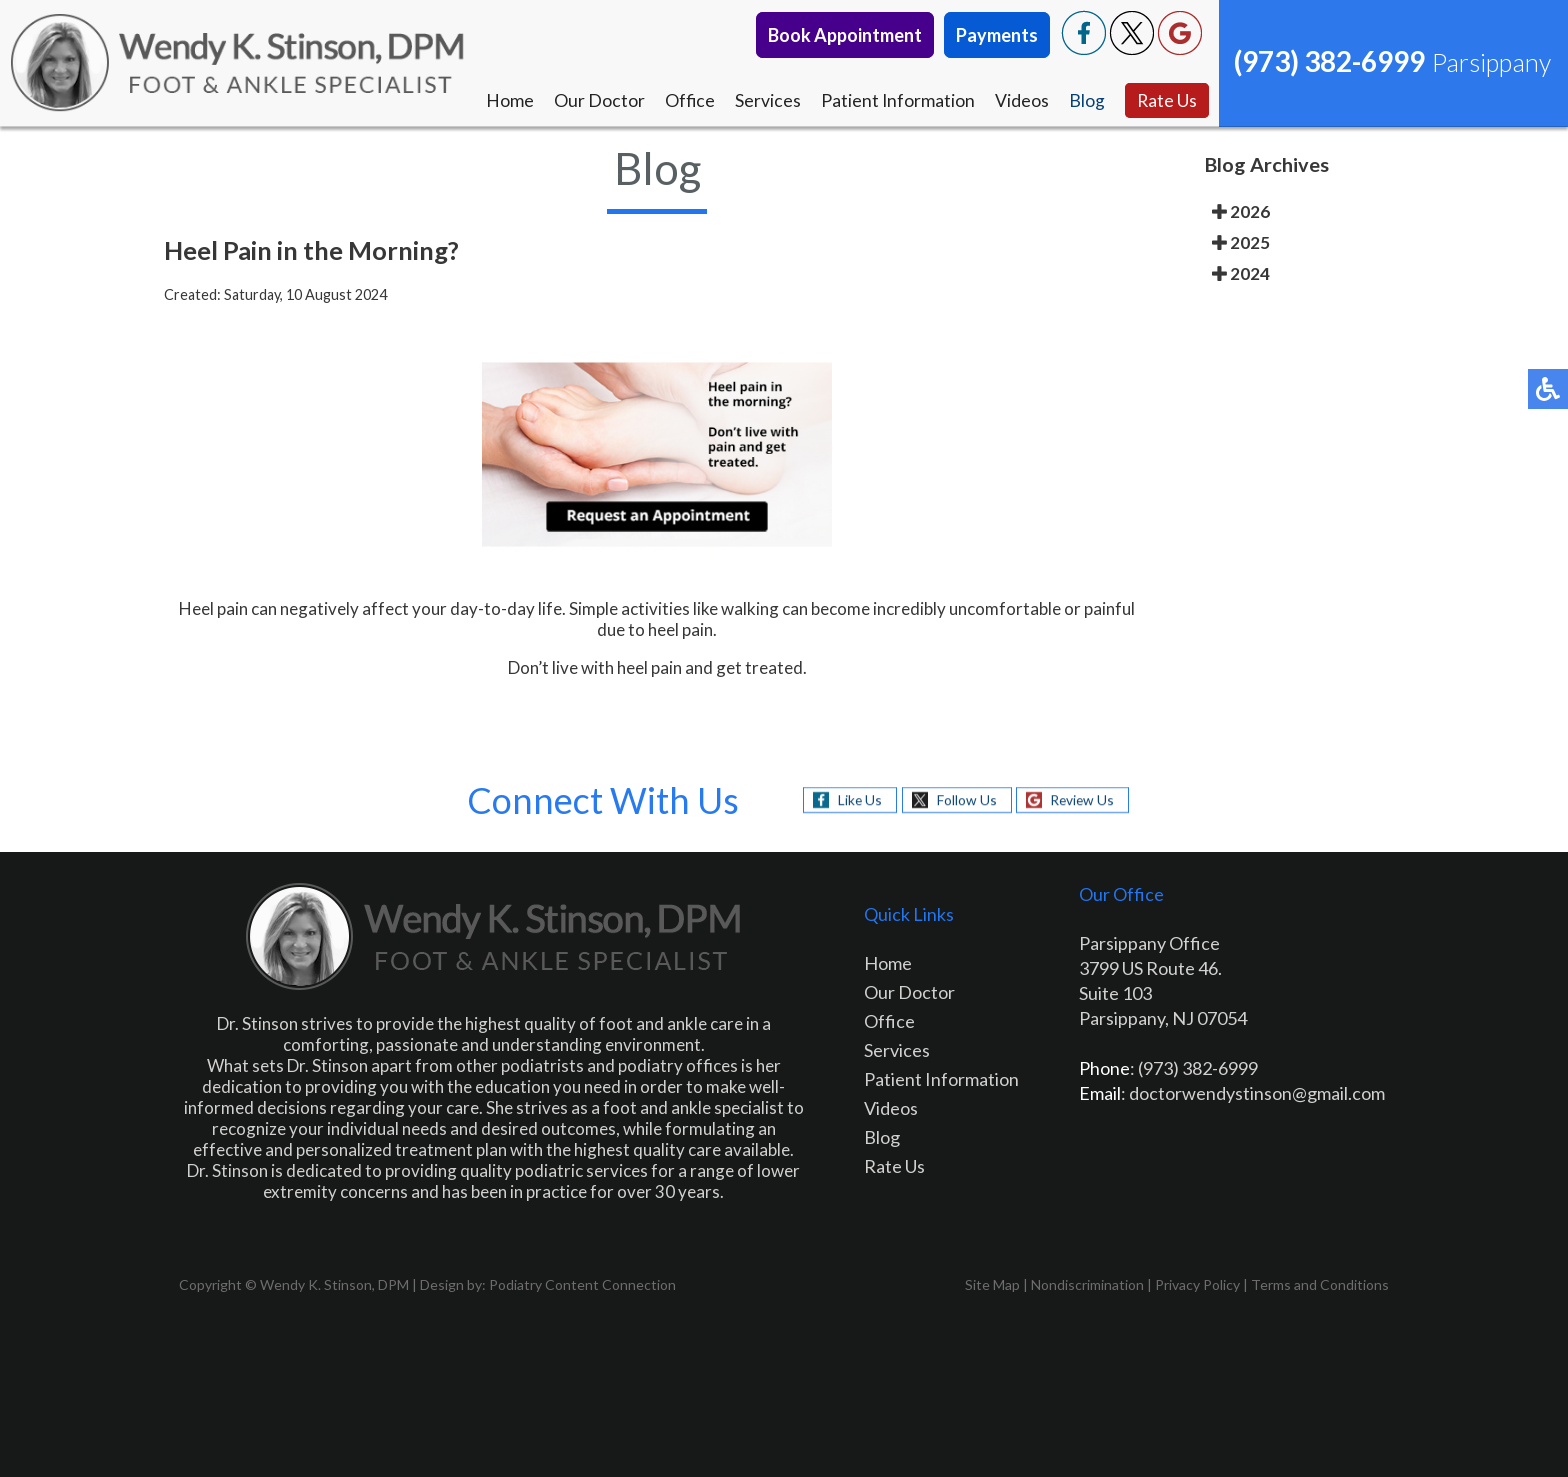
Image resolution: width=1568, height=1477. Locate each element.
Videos (1021, 101)
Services (766, 101)
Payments (997, 35)
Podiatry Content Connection (582, 1284)
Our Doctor (596, 101)
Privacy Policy (1197, 1284)
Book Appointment (845, 35)
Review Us (1084, 799)
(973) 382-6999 (1329, 61)
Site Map (992, 1284)
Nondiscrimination (1087, 1284)
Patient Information (896, 101)
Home (507, 101)
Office (687, 101)
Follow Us (965, 799)
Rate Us (1166, 101)
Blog (1086, 101)
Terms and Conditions (1320, 1284)
